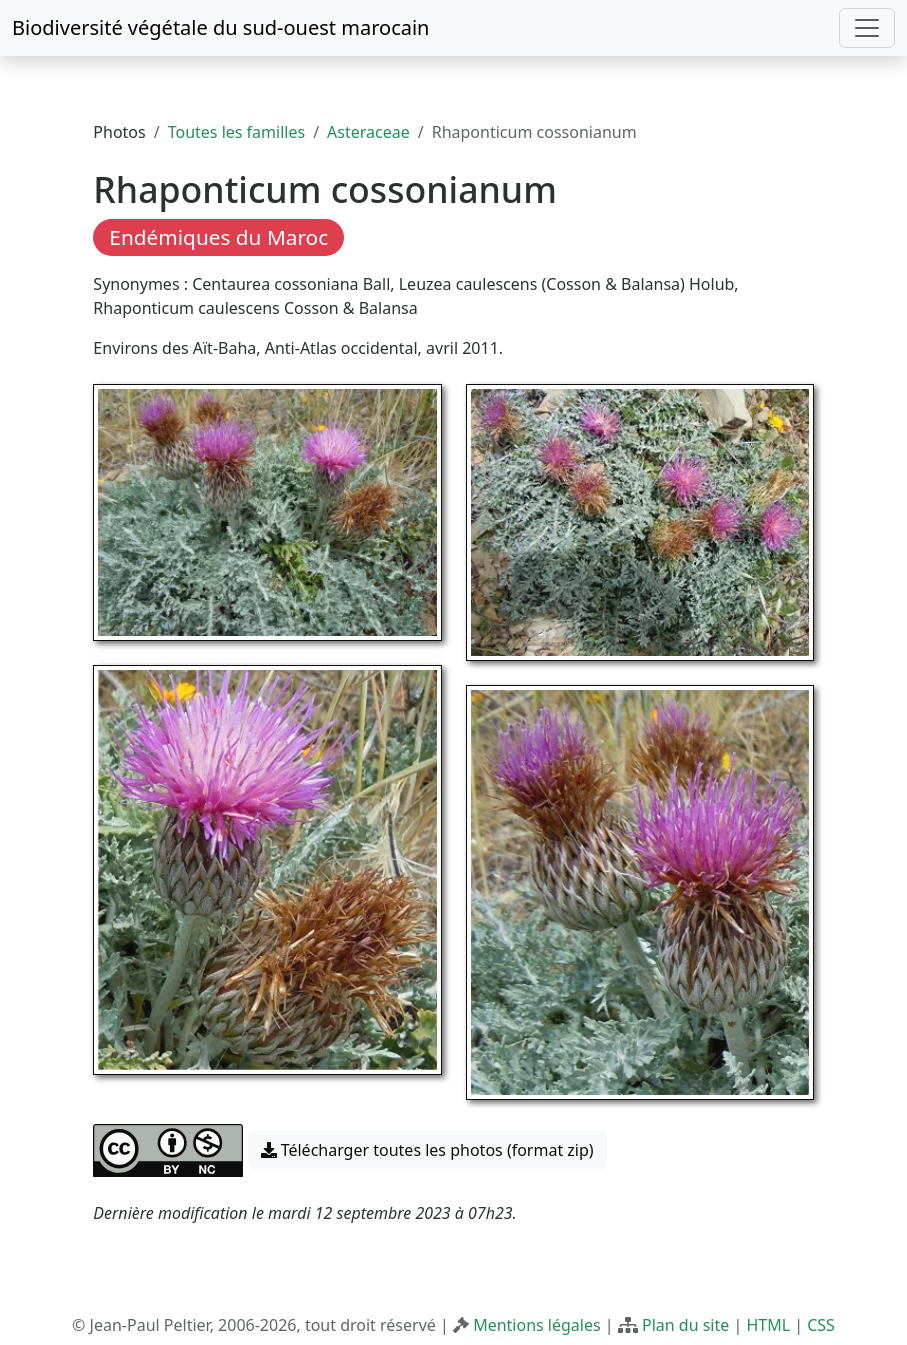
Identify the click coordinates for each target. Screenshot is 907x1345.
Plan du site (685, 1325)
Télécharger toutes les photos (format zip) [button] (427, 1150)
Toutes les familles (236, 132)
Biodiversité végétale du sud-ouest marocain (220, 27)
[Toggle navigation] (867, 28)
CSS (821, 1325)
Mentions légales (537, 1325)
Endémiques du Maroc (218, 237)
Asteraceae (368, 132)
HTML (768, 1325)
